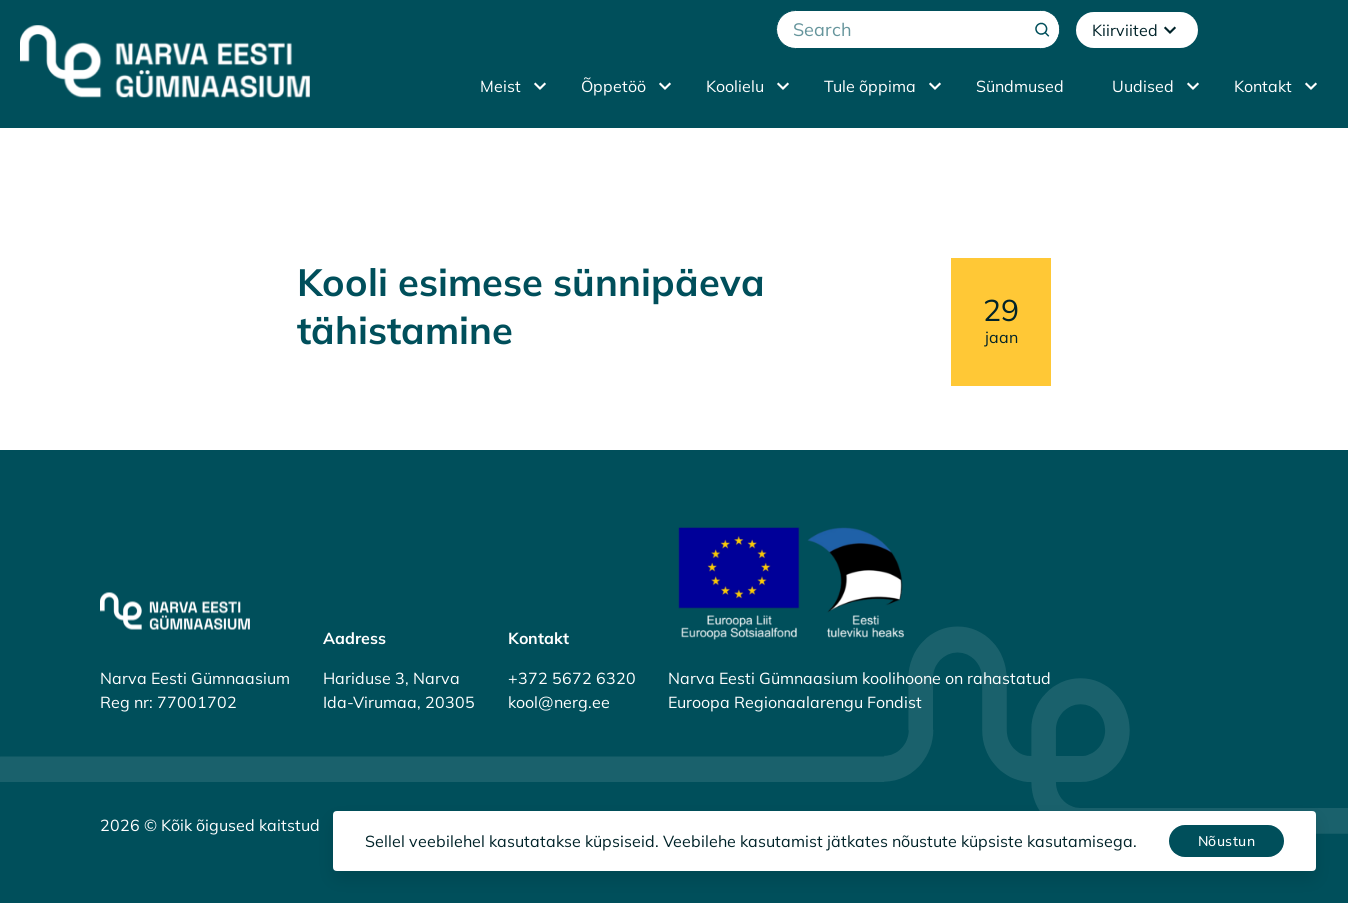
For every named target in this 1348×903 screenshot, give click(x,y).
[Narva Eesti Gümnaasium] (165, 61)
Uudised (1143, 86)
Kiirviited (1137, 30)
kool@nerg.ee (559, 702)
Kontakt (1263, 86)
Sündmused (1020, 86)
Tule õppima (870, 86)
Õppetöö (613, 86)
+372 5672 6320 (572, 678)
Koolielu (735, 86)
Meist (500, 86)
